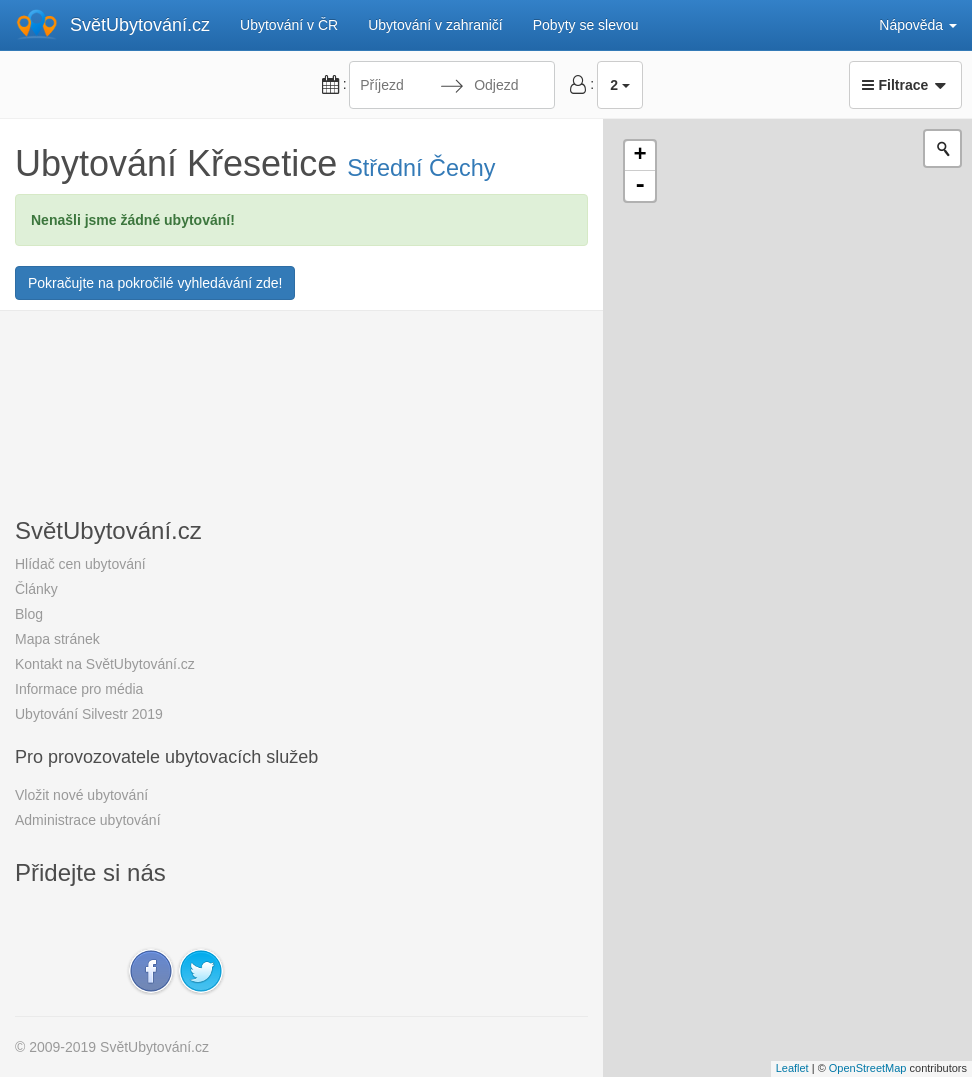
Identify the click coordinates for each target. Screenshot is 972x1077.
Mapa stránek (57, 639)
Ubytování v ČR (289, 25)
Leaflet (792, 1068)
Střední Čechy (421, 168)
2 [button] (620, 85)
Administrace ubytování (88, 820)
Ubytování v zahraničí (435, 25)
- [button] (640, 186)
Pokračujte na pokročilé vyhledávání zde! (155, 283)
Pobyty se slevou (586, 25)
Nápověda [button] (918, 25)
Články (36, 589)
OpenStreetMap (868, 1068)
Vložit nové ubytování (81, 795)
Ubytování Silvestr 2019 (89, 714)
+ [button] (640, 156)
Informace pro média (79, 689)
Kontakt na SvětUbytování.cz (105, 664)
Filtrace (905, 85)
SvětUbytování (140, 25)
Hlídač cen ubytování (80, 564)
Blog (29, 614)
